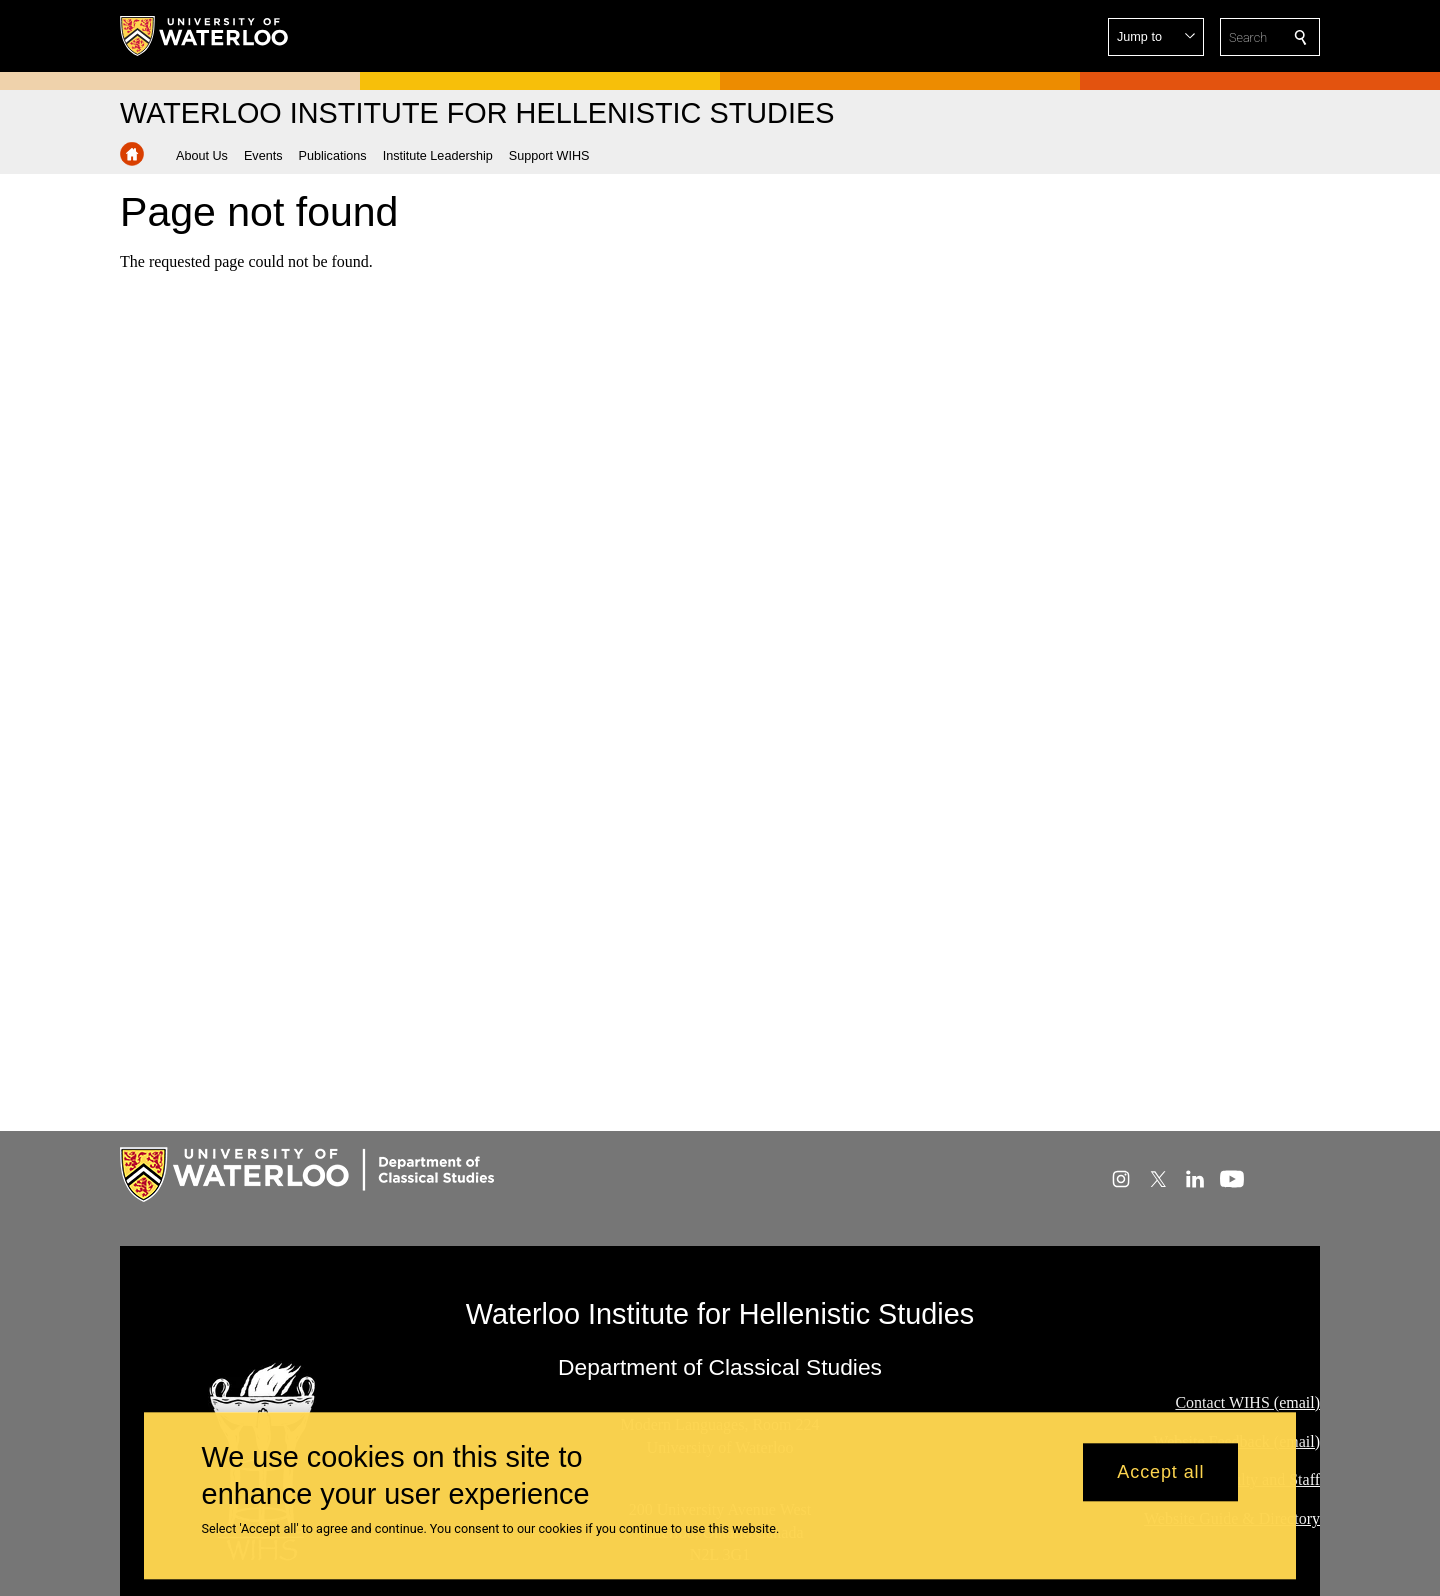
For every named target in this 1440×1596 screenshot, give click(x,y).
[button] (1156, 37)
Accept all (1160, 1485)
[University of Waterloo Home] (205, 36)
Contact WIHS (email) (1247, 1402)
